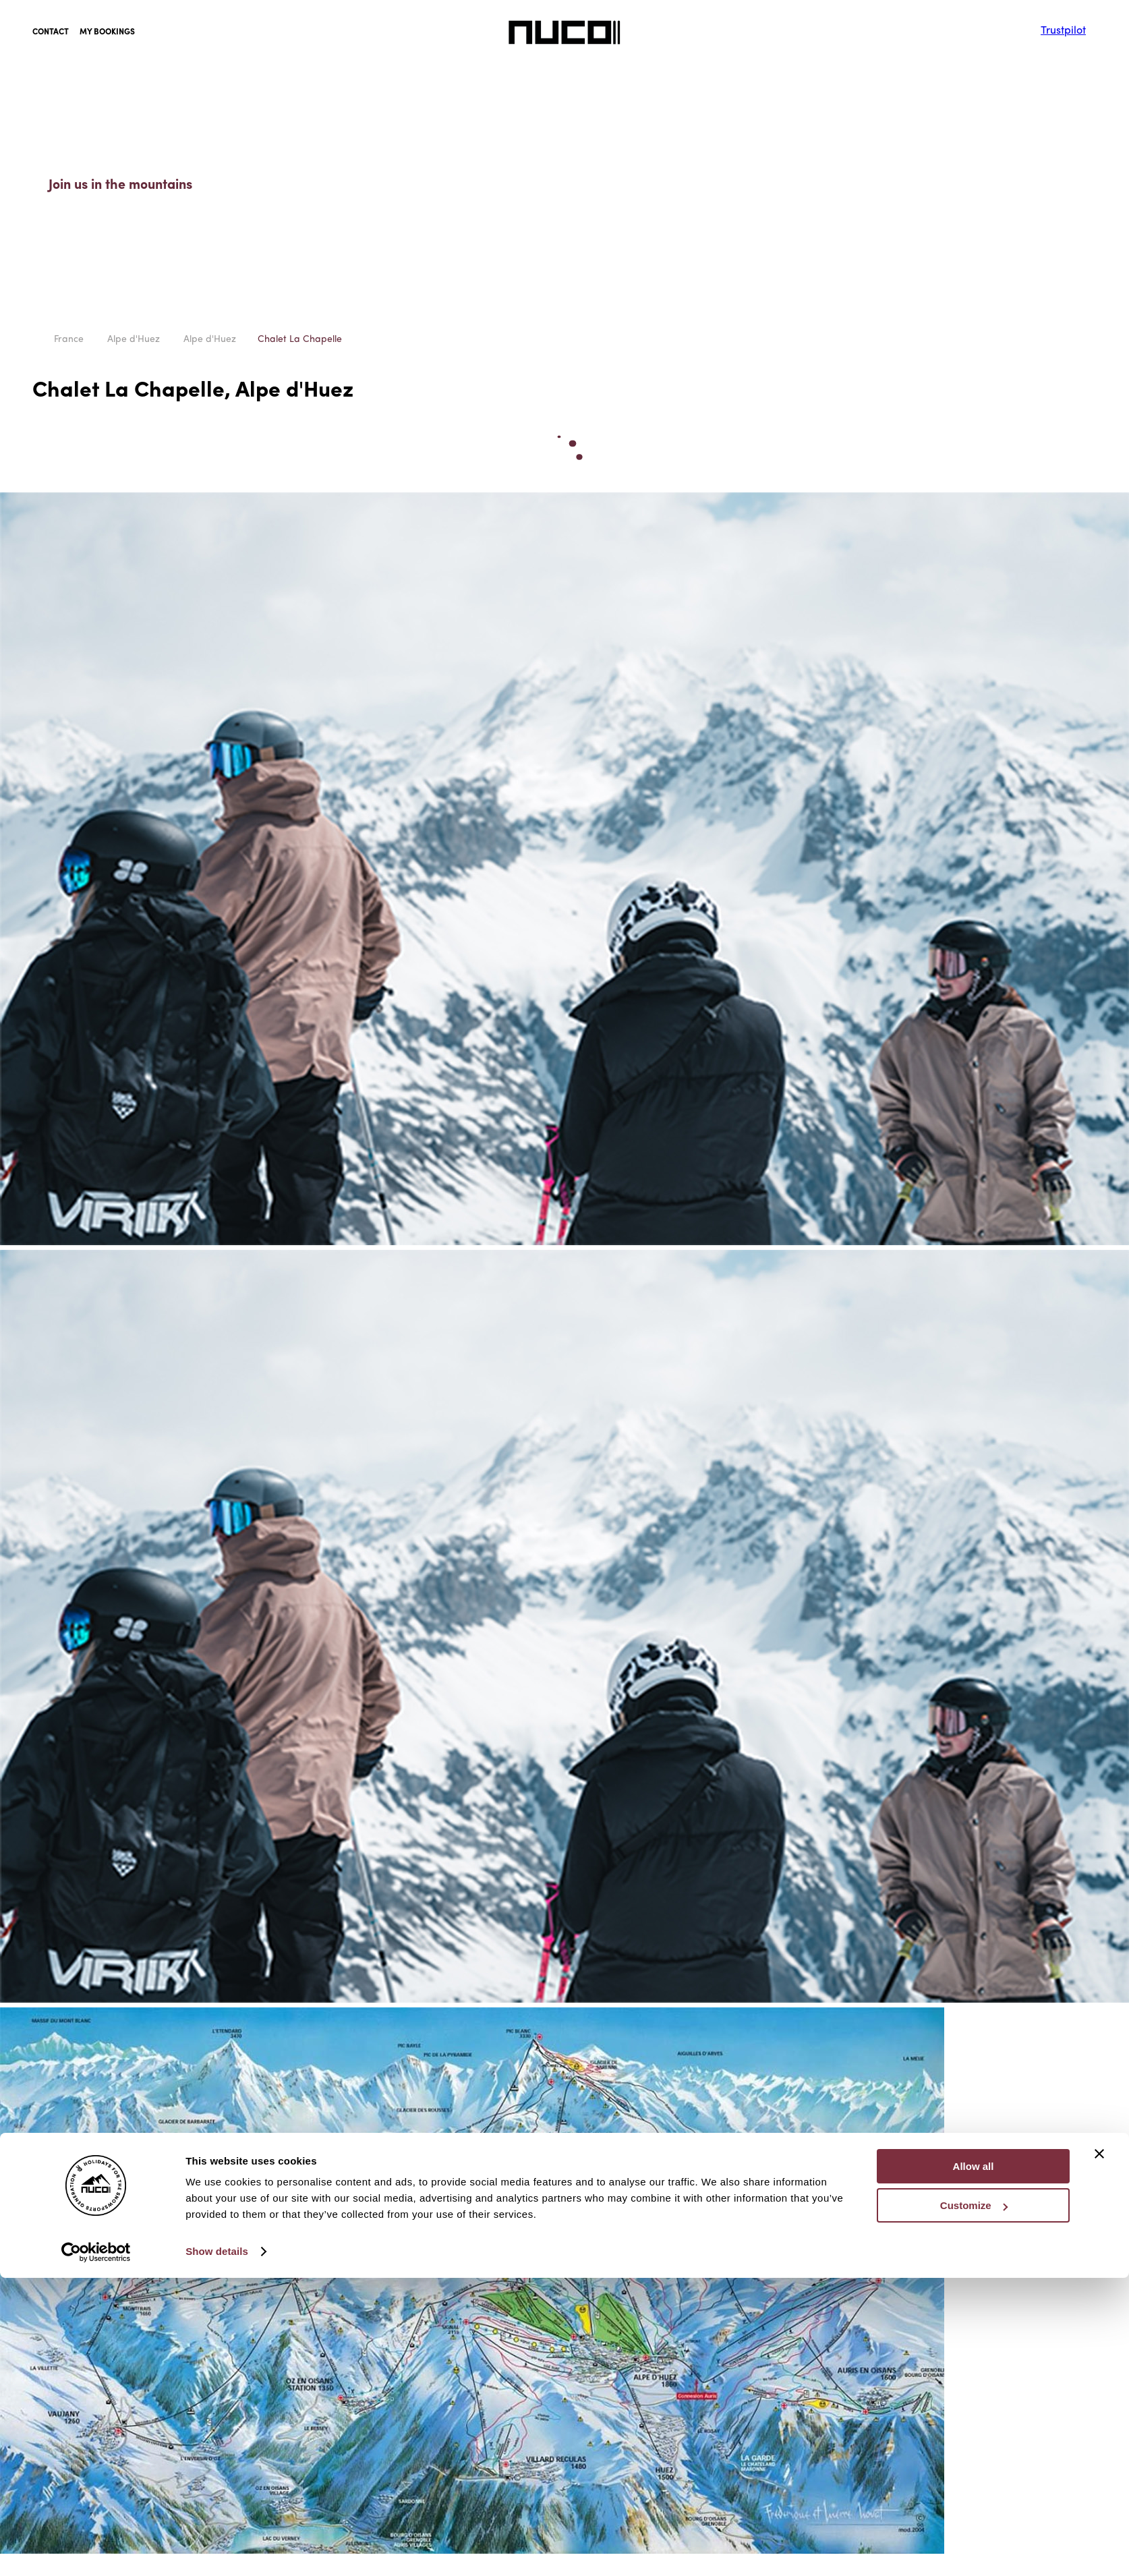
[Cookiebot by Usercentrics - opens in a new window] (96, 1693)
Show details (216, 1692)
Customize (974, 1647)
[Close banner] (1099, 1595)
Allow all (973, 1607)
